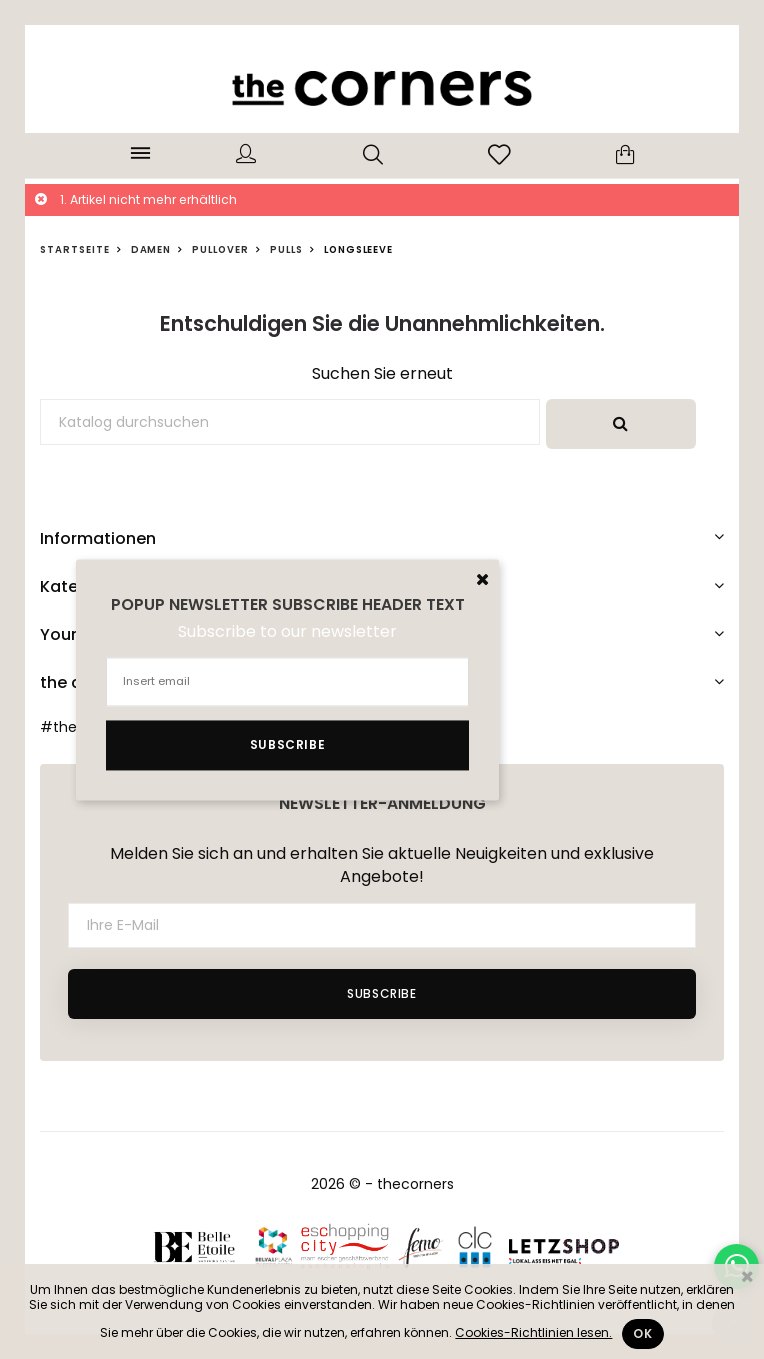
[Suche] (290, 422)
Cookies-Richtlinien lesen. (533, 1332)
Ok (642, 1333)
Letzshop (564, 1246)
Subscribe (381, 993)
